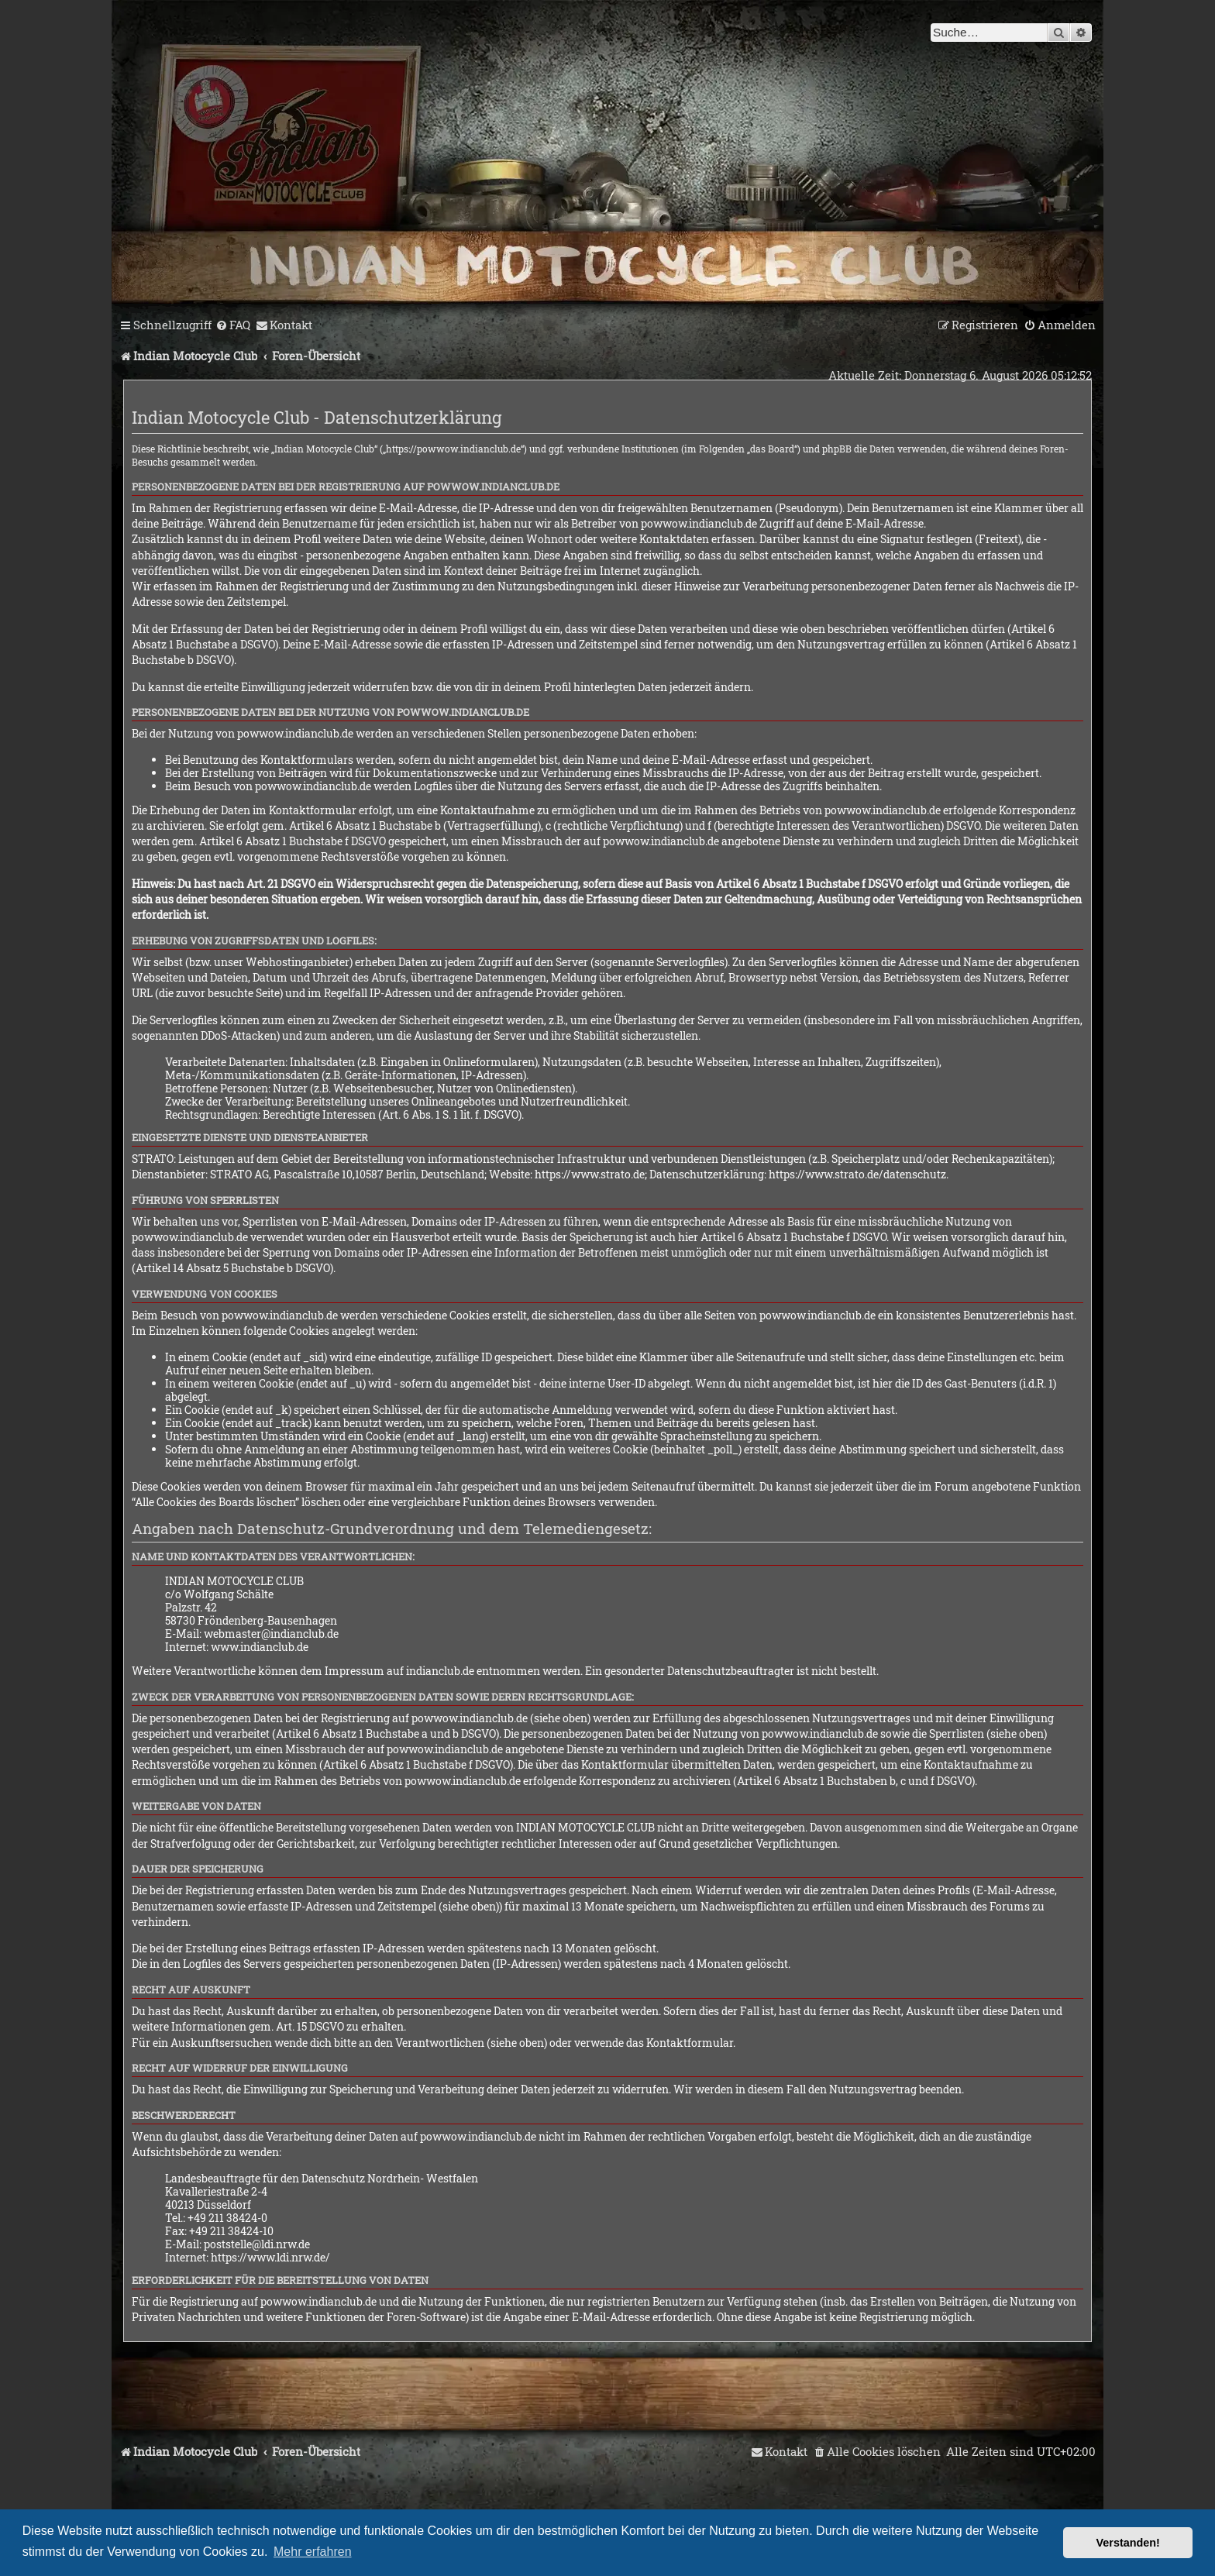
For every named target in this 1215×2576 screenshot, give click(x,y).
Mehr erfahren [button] (313, 2551)
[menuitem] (232, 325)
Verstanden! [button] (1128, 2542)
